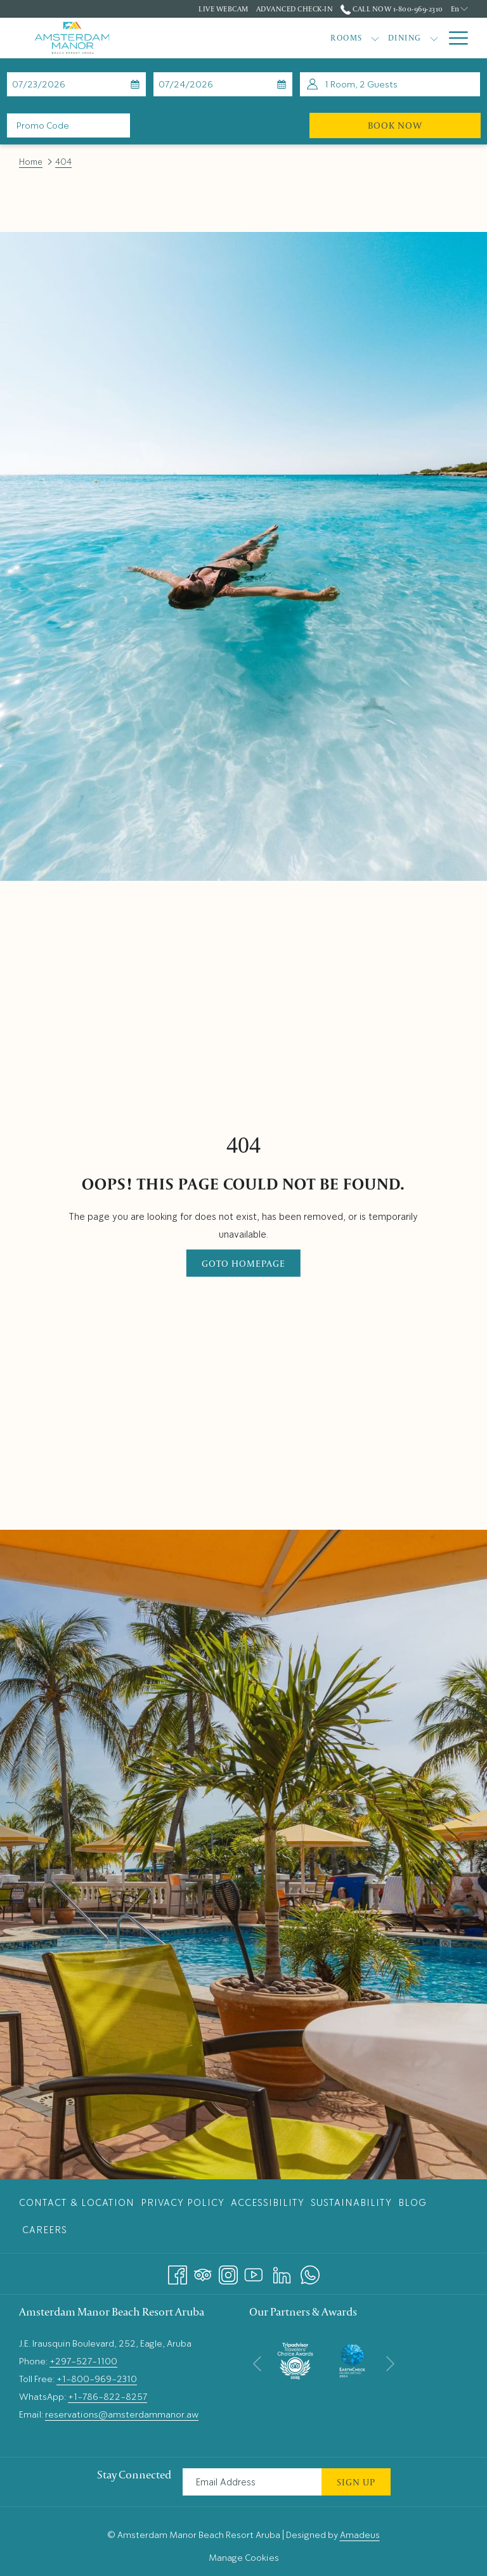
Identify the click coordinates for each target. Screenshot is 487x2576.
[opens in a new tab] (295, 2358)
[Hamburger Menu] (453, 38)
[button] (68, 84)
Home (30, 162)
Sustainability (351, 2202)
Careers (44, 2230)
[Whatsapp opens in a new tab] (310, 2271)
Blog (412, 2202)
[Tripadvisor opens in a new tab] (202, 2271)
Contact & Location (76, 2202)
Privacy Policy (182, 2202)
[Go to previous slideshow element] (257, 2363)
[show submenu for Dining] (334, 38)
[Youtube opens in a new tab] (253, 2271)
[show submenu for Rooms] (275, 38)
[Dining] (305, 38)
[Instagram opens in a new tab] (228, 2271)
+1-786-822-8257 (107, 2396)
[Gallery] (413, 38)
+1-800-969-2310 (96, 2379)
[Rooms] (247, 38)
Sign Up (356, 2482)
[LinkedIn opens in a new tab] (281, 2271)
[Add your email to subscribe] (252, 2482)
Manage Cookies (244, 2557)
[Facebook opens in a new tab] (177, 2271)
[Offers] (363, 38)
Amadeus (360, 2535)
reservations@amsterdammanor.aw (121, 2414)
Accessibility (267, 2202)
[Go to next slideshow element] (390, 2363)
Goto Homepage (243, 1263)
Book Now (424, 125)
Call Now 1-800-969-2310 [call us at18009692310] (392, 8)
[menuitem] (78, 2202)
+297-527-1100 (83, 2361)
